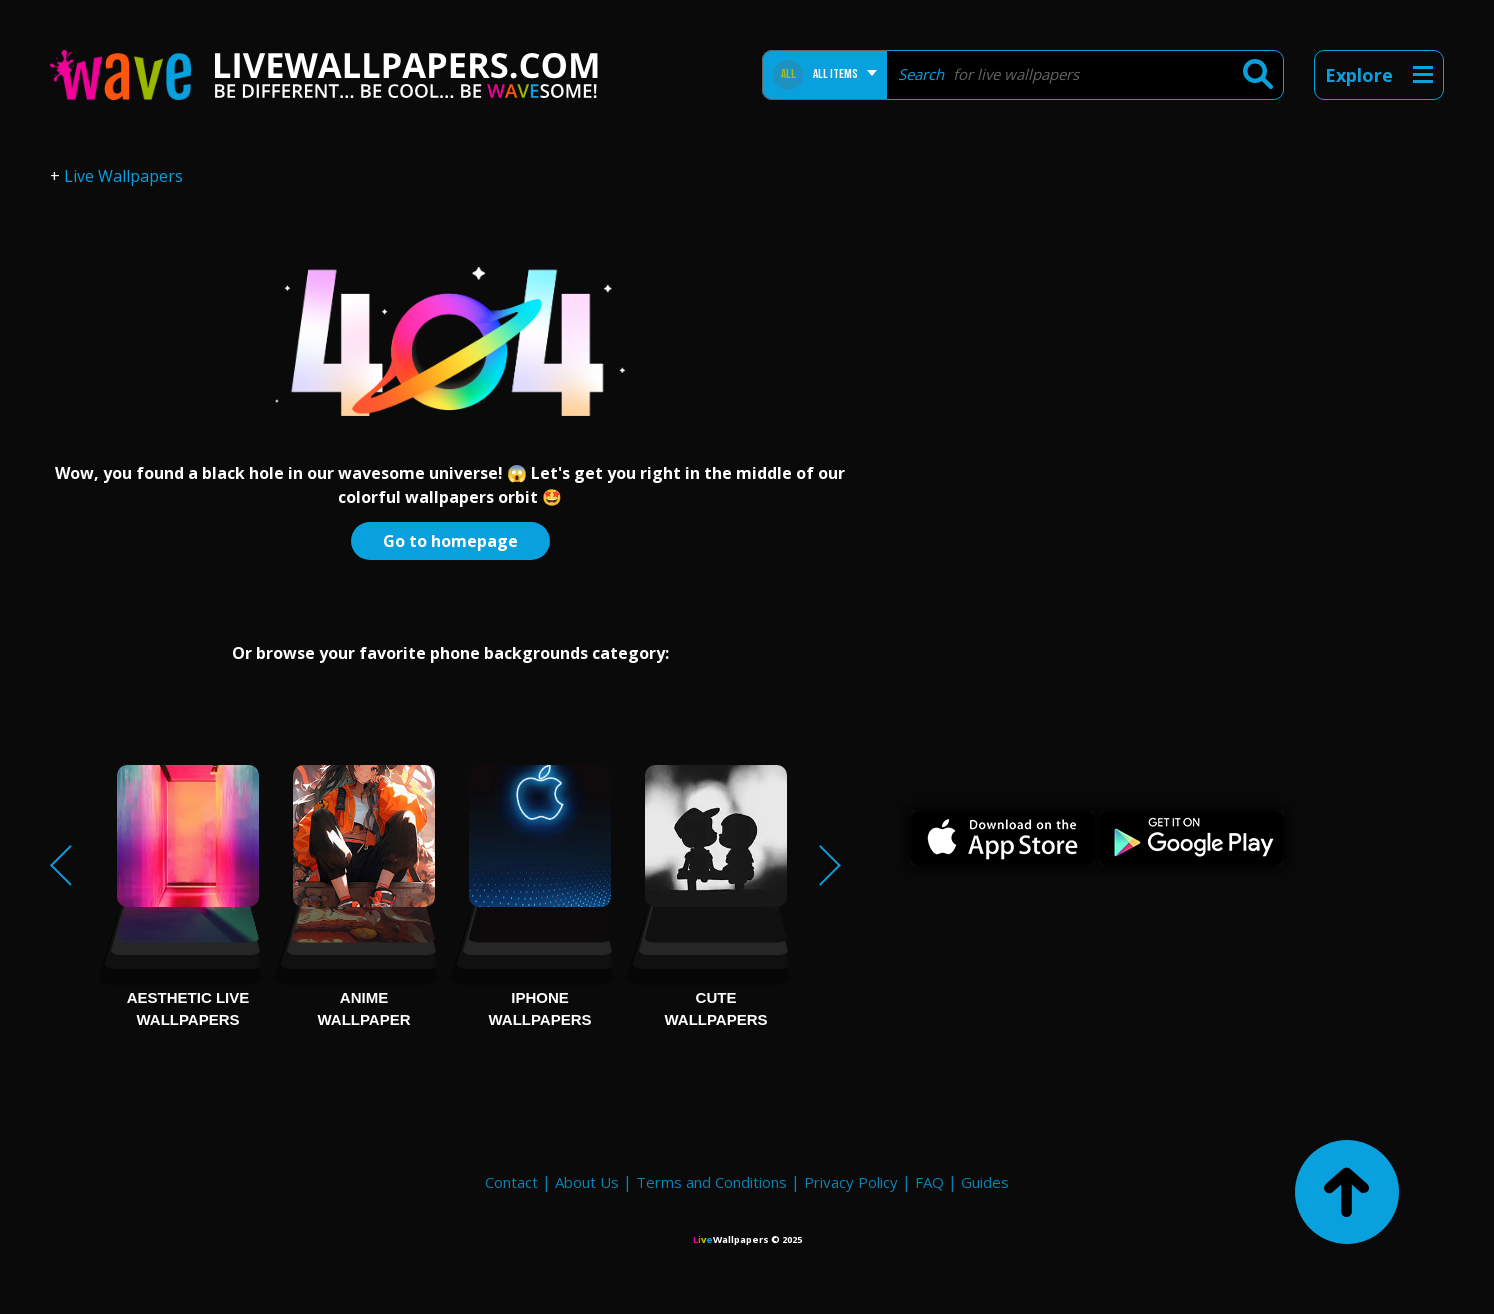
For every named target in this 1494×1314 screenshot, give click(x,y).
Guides (985, 1182)
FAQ (929, 1182)
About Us (587, 1182)
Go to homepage (450, 541)
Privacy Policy (851, 1182)
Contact (511, 1182)
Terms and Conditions (711, 1182)
